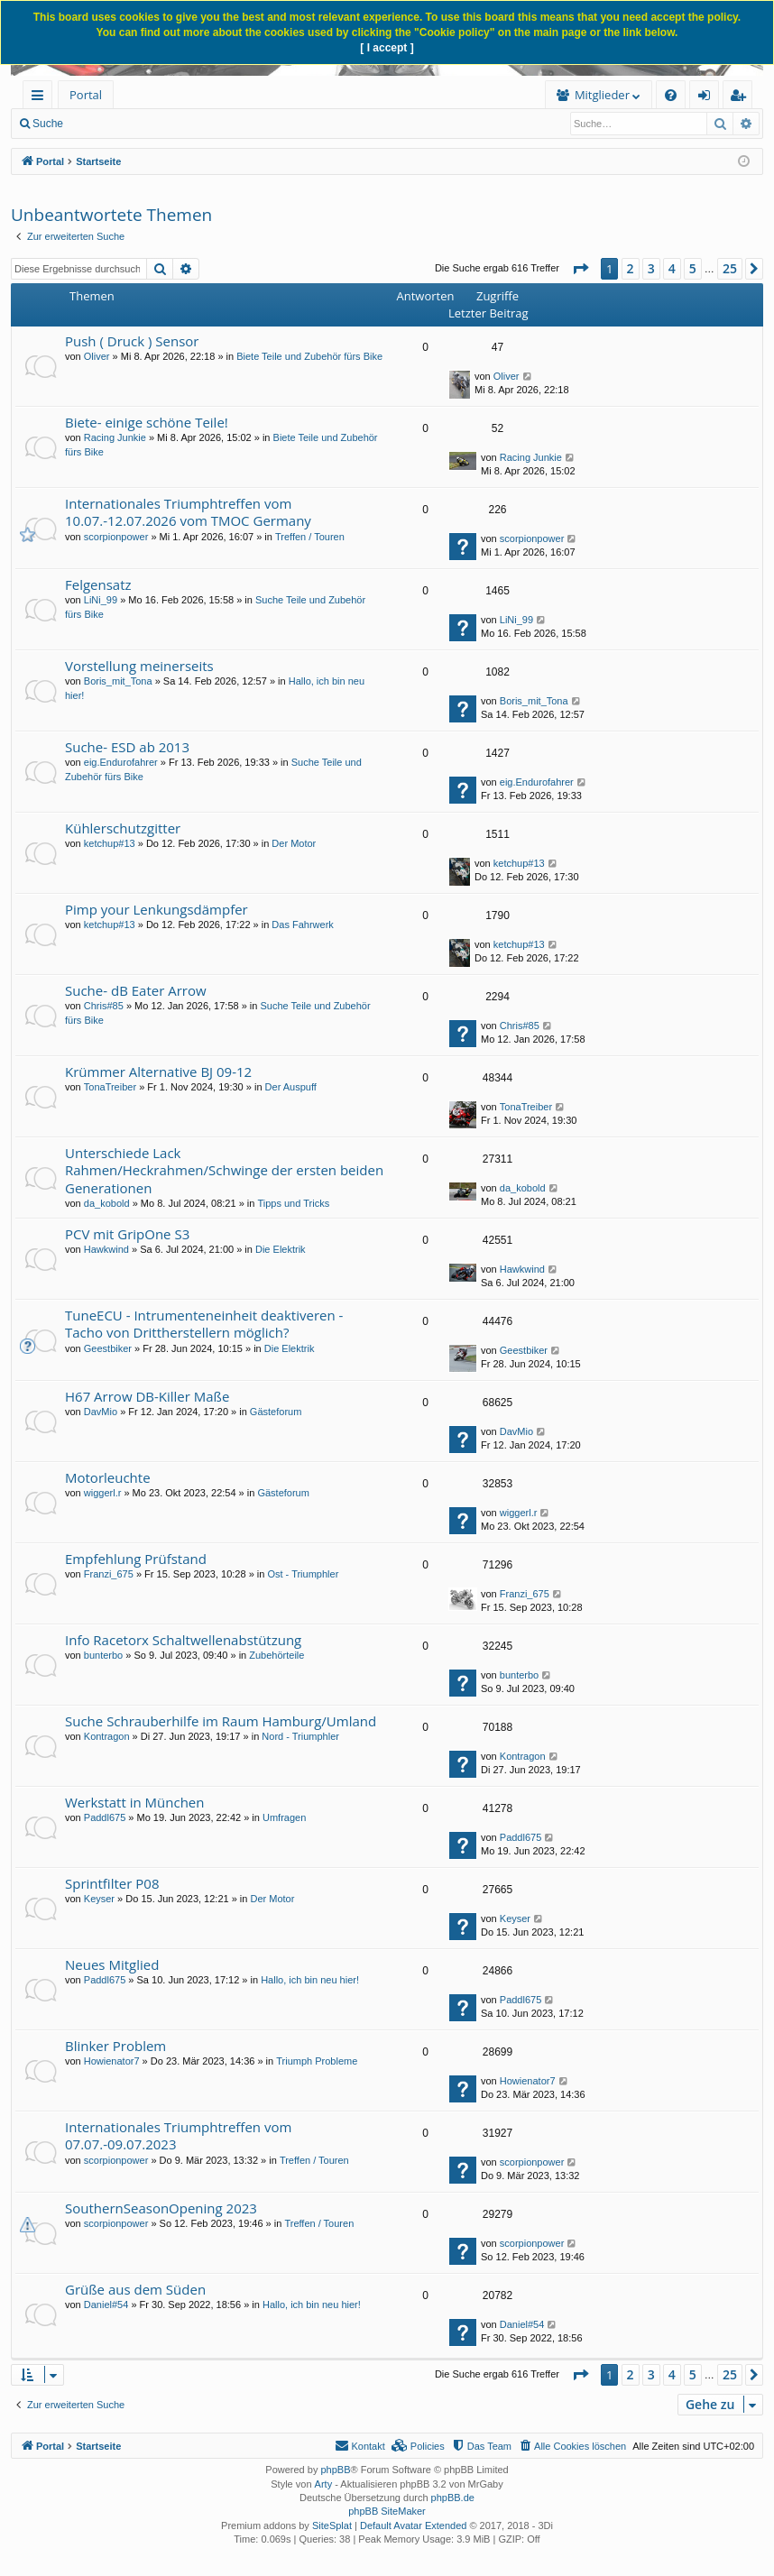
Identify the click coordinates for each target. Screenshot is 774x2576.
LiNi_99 (100, 599)
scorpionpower (116, 536)
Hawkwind (106, 1249)
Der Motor (294, 843)
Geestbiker (108, 1348)
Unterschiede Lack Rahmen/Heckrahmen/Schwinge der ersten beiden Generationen (224, 1170)
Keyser (99, 1898)
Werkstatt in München (134, 1802)
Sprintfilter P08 (112, 1883)
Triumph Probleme (316, 2061)
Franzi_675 (109, 1574)
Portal (85, 95)
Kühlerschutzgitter (122, 828)
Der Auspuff (291, 1086)
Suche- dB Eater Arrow (136, 990)
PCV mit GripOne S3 (127, 1234)
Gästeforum (275, 1411)
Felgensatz (98, 584)
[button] (580, 269)
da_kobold (107, 1203)
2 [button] (630, 268)
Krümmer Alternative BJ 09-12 (158, 1072)
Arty (324, 2484)
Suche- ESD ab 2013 (127, 747)
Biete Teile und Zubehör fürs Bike (309, 356)
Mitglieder (401, 95)
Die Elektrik (280, 1249)
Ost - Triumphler (302, 1574)
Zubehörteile (276, 1655)
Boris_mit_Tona (118, 681)
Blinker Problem (115, 2046)
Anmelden (209, 123)
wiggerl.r (103, 1492)
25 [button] (730, 268)
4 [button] (672, 268)
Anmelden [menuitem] (709, 98)
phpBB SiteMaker (387, 2511)
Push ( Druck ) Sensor (131, 341)
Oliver (97, 356)
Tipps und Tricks (293, 1203)
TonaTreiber (110, 1086)
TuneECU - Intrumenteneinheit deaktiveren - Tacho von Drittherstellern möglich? (204, 1323)
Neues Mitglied (112, 1964)
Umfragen (284, 1817)
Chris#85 (104, 1005)
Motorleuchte (108, 1477)
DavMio (100, 1411)
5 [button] (692, 268)
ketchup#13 (109, 843)
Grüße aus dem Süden (135, 2289)
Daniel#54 (106, 2304)
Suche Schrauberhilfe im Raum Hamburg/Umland (220, 1721)
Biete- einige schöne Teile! (146, 422)
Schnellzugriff (41, 98)
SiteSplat (332, 2525)
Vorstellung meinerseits (139, 666)
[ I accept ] (386, 47)
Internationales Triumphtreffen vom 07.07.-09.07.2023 (178, 2135)
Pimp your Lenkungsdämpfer (156, 909)
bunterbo (103, 1655)
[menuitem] (250, 95)
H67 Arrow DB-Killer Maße (147, 1396)
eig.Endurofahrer (121, 762)
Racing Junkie (115, 437)
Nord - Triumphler (300, 1736)
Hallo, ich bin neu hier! (310, 1979)
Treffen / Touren (310, 536)
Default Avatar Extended (413, 2525)
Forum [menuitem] (158, 95)
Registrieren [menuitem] (741, 98)
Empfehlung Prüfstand (136, 1559)
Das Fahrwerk (302, 924)
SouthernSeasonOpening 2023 (161, 2208)
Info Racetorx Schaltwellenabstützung (183, 1640)
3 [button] (651, 268)
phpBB (335, 2469)
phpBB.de (453, 2497)
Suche (47, 123)
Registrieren (290, 123)
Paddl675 (105, 1817)
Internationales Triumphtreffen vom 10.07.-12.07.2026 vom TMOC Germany (188, 511)
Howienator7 (112, 2061)
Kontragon (107, 1736)
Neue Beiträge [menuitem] (124, 123)
